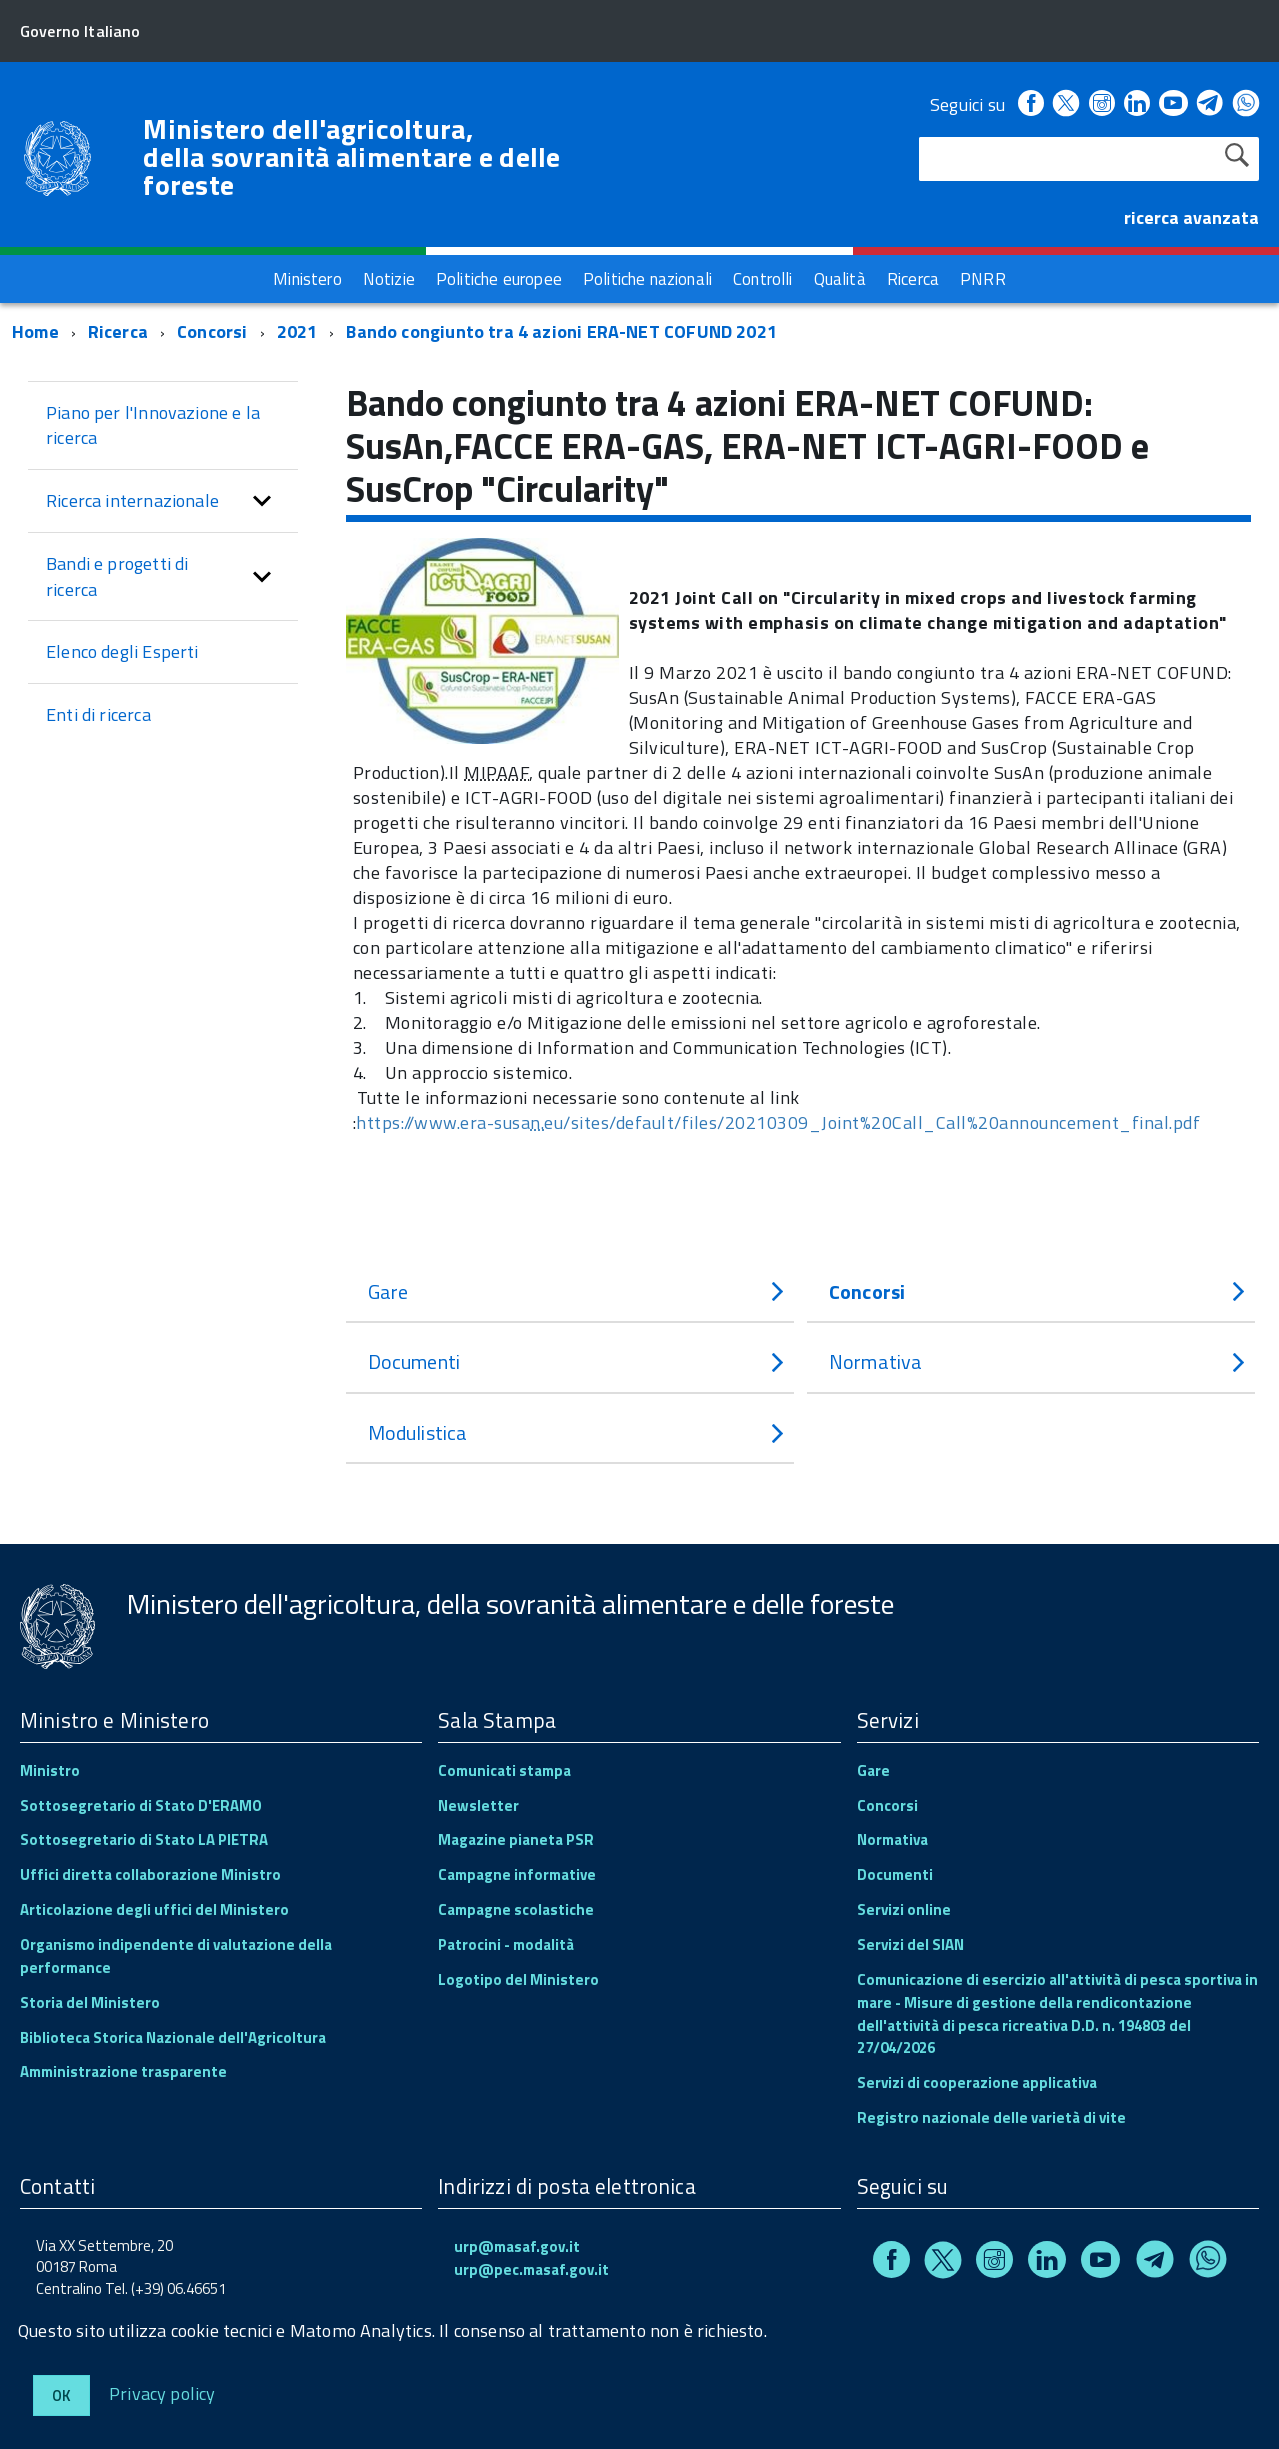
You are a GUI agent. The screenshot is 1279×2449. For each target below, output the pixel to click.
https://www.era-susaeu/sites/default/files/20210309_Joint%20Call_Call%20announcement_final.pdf (778, 1122)
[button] (262, 501)
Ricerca (118, 331)
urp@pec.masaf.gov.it (531, 2269)
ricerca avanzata (1191, 217)
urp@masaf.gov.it (517, 2246)
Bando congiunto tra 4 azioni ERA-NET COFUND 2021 (561, 331)
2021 (297, 331)
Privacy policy (162, 2392)
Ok (61, 2395)
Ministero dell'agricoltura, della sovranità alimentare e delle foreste (352, 157)
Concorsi (214, 331)
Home (35, 331)
